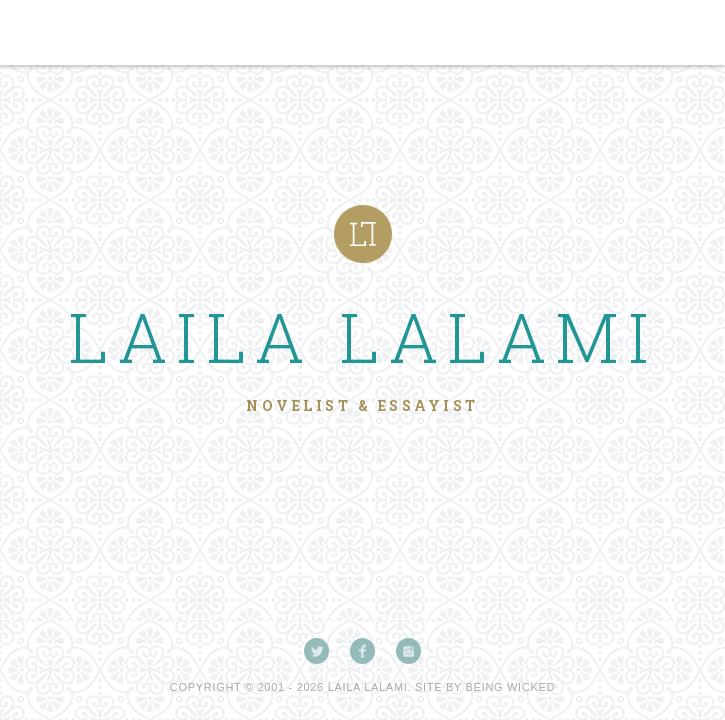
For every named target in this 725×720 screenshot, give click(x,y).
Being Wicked (511, 687)
